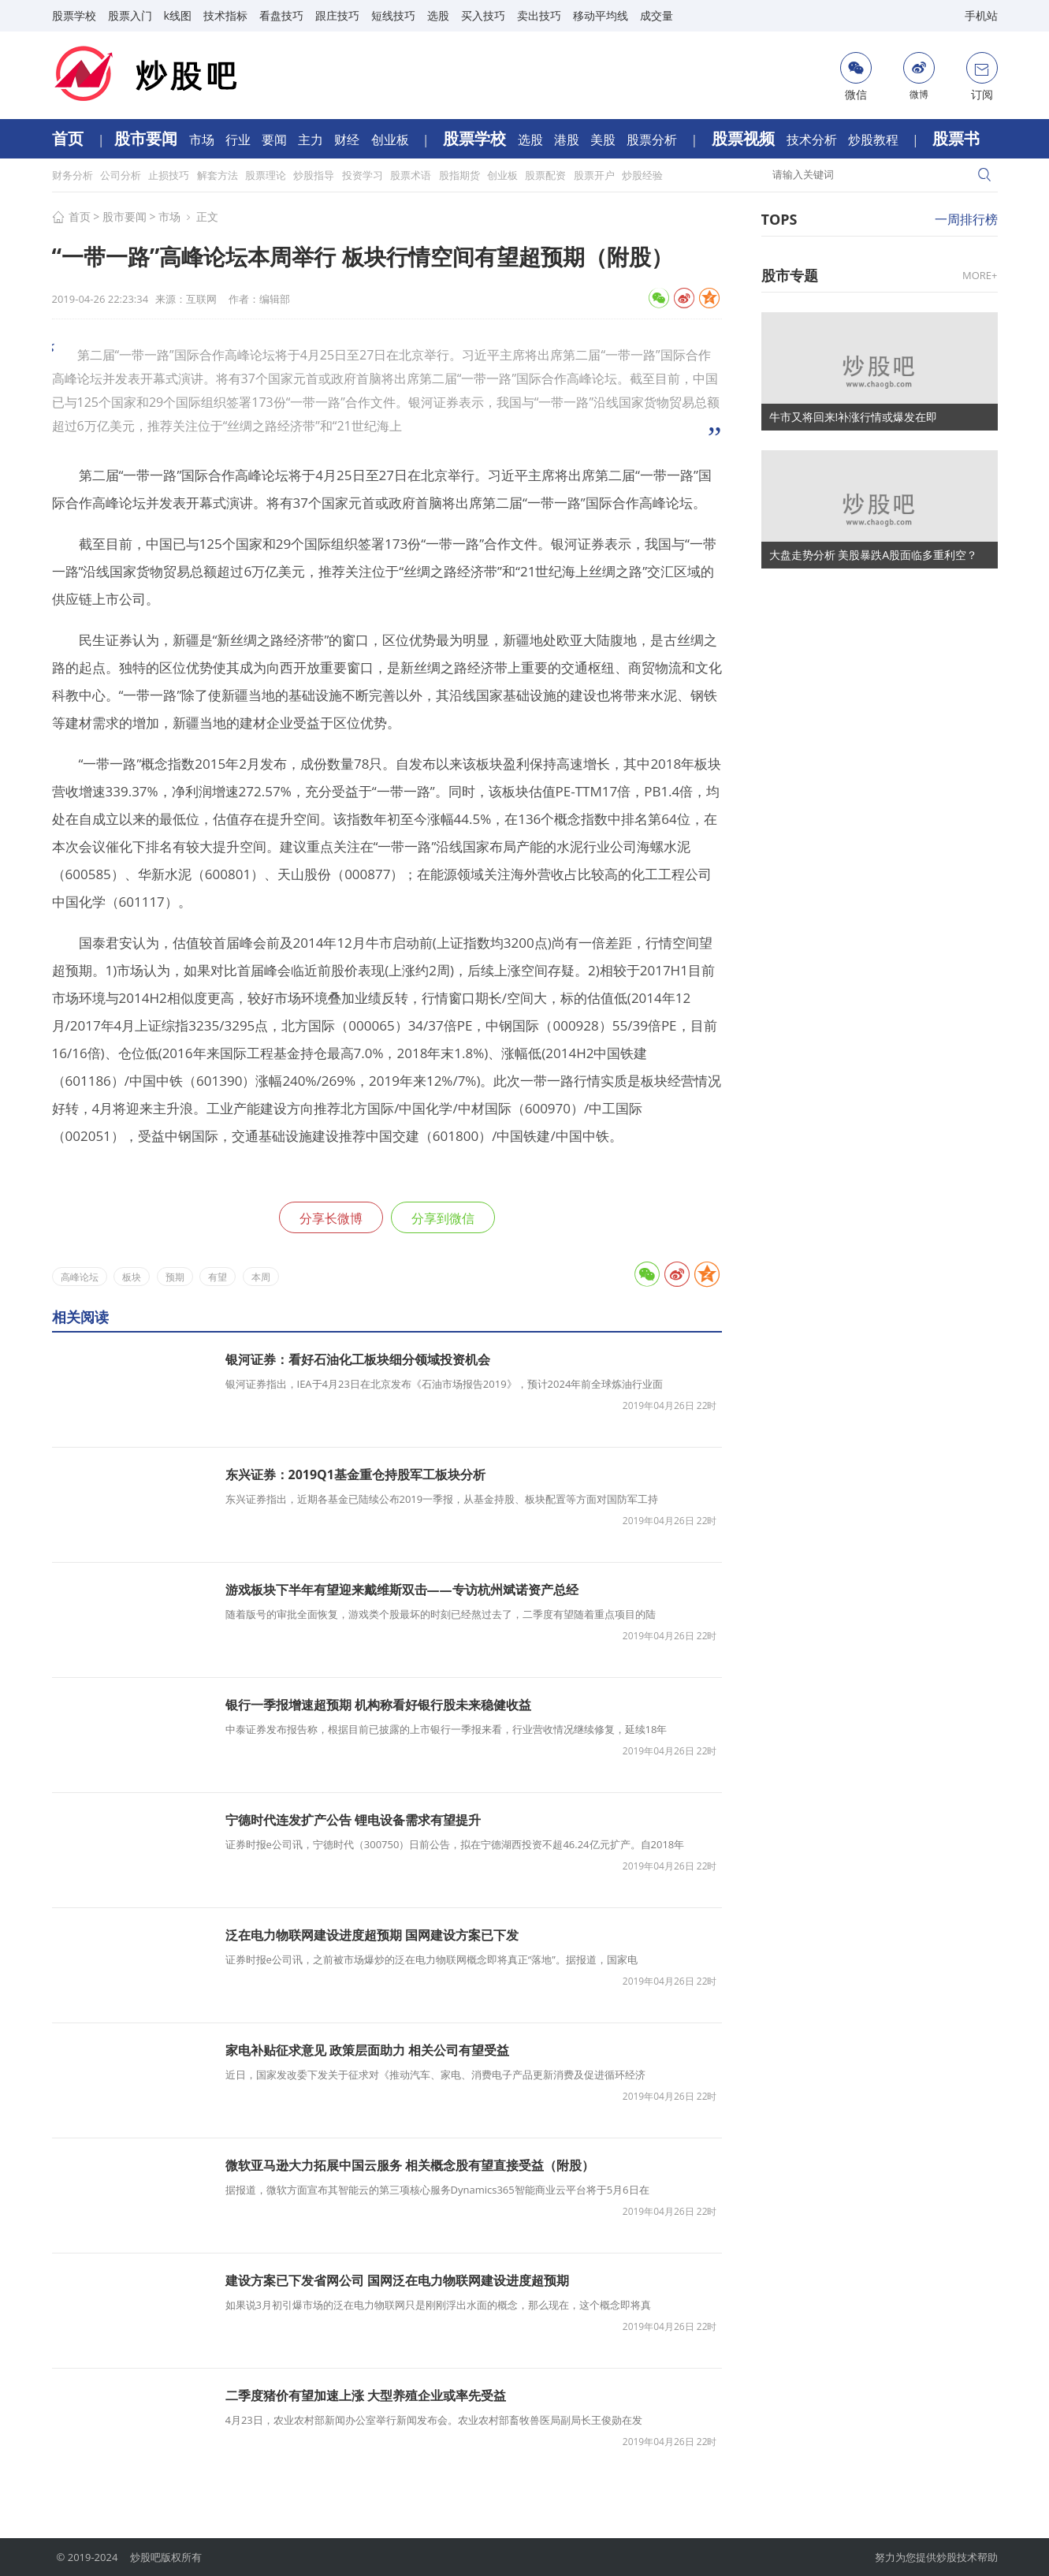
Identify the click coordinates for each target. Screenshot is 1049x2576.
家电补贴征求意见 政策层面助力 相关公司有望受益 (367, 2050)
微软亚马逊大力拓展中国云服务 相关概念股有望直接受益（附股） (409, 2165)
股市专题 (789, 275)
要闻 (276, 139)
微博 (919, 76)
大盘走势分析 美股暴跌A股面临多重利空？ (873, 554)
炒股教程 (875, 139)
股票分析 (653, 139)
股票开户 (595, 175)
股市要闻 (147, 138)
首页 (69, 138)
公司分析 (121, 175)
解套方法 (218, 175)
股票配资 (546, 175)
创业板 (391, 139)
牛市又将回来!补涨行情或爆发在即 (853, 416)
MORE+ (979, 275)
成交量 (656, 15)
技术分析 (813, 139)
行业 (239, 139)
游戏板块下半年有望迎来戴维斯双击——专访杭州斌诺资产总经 (401, 1589)
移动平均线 (600, 15)
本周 (260, 1277)
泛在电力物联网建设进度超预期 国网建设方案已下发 (372, 1935)
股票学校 (74, 15)
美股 (604, 139)
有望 (217, 1277)
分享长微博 (331, 1218)
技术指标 (225, 15)
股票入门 (130, 15)
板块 (131, 1277)
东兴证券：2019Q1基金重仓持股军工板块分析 (355, 1474)
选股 (438, 15)
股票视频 (745, 138)
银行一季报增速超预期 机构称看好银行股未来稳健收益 (378, 1704)
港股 (568, 139)
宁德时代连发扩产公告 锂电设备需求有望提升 (353, 1820)
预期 (175, 1277)
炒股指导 (315, 175)
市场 (203, 139)
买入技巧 (483, 15)
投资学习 (363, 175)
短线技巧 (393, 15)
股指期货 (460, 175)
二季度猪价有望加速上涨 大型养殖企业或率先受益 (365, 2395)
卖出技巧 (539, 15)
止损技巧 (170, 175)
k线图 (178, 15)
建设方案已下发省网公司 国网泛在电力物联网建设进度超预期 (397, 2280)
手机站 (981, 15)
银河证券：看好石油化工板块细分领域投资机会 (357, 1359)
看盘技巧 (281, 15)
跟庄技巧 (337, 15)
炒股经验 (642, 175)
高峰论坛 (80, 1277)
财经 (348, 139)
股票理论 (266, 175)
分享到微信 (442, 1218)
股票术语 (411, 175)
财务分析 (73, 175)
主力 (312, 139)
